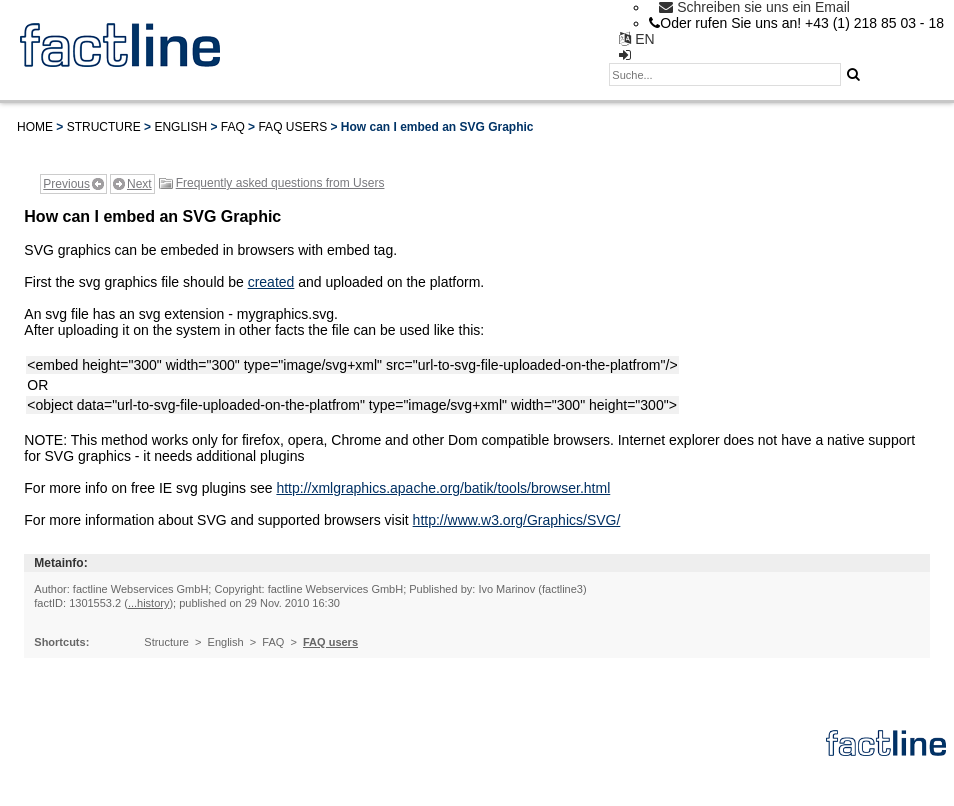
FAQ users (292, 127)
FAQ (233, 127)
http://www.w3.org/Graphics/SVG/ (517, 520)
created (271, 282)
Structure (104, 127)
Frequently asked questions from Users (280, 183)
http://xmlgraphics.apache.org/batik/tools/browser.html (443, 488)
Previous (66, 184)
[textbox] (725, 74)
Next (139, 184)
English (180, 127)
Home (35, 127)
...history (149, 603)
